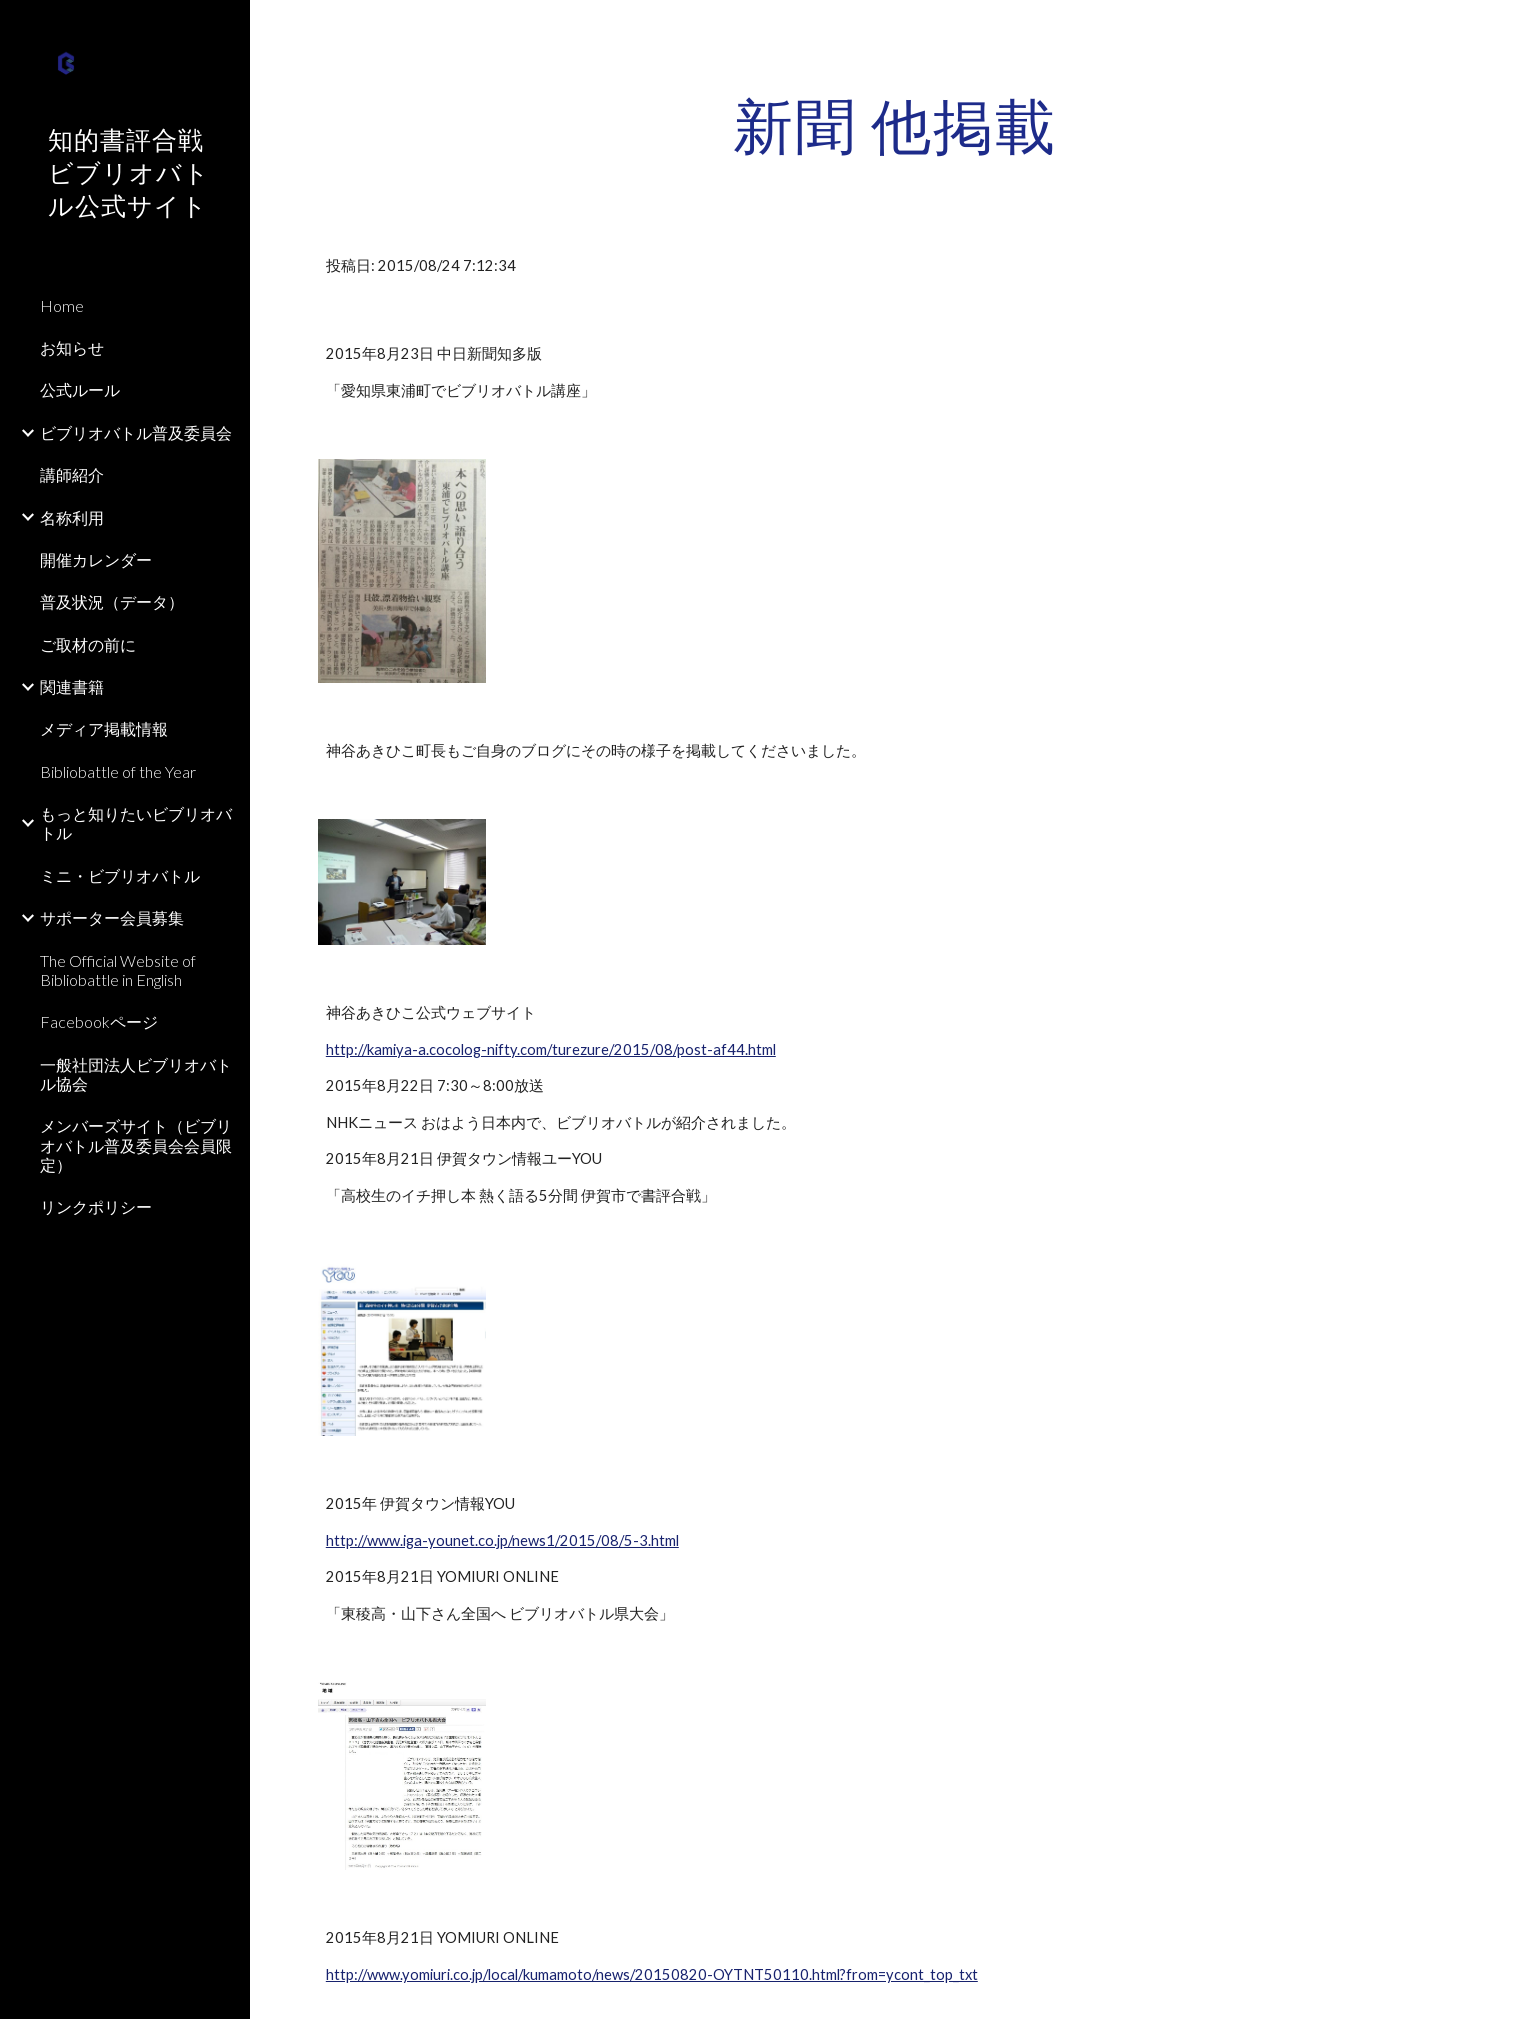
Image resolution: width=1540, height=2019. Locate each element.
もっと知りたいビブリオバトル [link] (136, 823)
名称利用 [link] (72, 517)
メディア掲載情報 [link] (104, 728)
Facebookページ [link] (99, 1021)
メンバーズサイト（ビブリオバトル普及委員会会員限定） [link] (136, 1145)
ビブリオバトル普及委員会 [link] (136, 432)
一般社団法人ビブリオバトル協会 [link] (136, 1074)
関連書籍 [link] (72, 686)
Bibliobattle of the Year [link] (118, 771)
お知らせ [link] (72, 347)
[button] (1516, 28)
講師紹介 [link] (72, 474)
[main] (895, 125)
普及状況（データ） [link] (112, 601)
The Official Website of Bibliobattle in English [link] (118, 970)
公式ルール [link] (80, 389)
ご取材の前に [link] (88, 644)
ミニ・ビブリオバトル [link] (120, 875)
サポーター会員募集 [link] (112, 917)
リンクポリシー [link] (96, 1206)
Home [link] (62, 305)
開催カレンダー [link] (96, 559)
